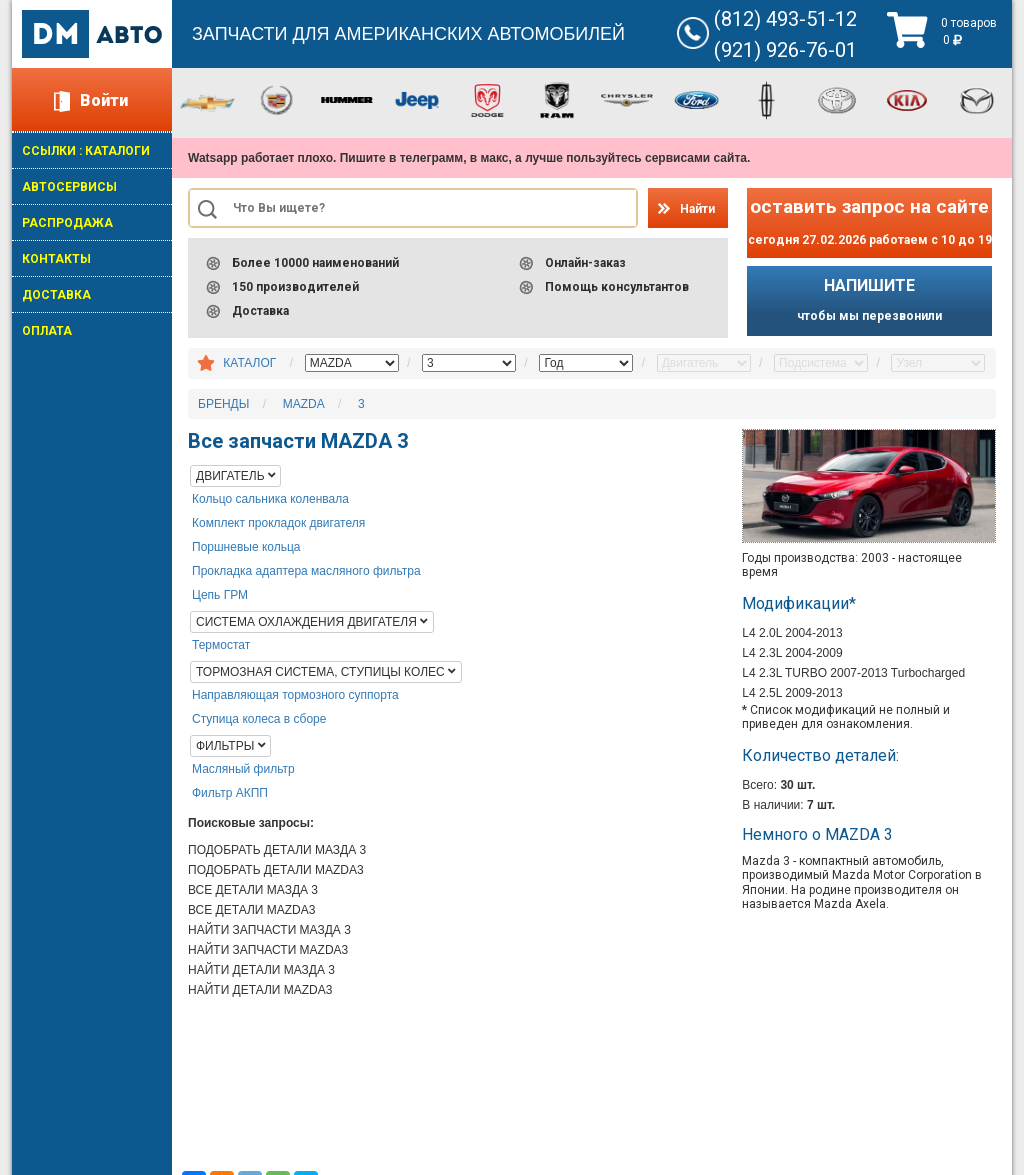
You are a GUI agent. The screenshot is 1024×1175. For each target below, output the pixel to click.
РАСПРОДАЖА (67, 223)
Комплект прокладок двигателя (278, 523)
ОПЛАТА (47, 331)
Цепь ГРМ (220, 595)
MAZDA (304, 404)
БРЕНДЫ (223, 404)
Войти (104, 100)
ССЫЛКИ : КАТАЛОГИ (86, 151)
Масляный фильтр (243, 769)
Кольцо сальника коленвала (270, 499)
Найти (697, 209)
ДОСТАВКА (56, 295)
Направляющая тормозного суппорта (295, 695)
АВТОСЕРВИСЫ (69, 187)
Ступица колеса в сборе (259, 719)
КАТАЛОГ (249, 363)
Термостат (221, 645)
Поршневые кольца (246, 547)
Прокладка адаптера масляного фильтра (306, 571)
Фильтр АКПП (230, 793)
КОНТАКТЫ (56, 259)
